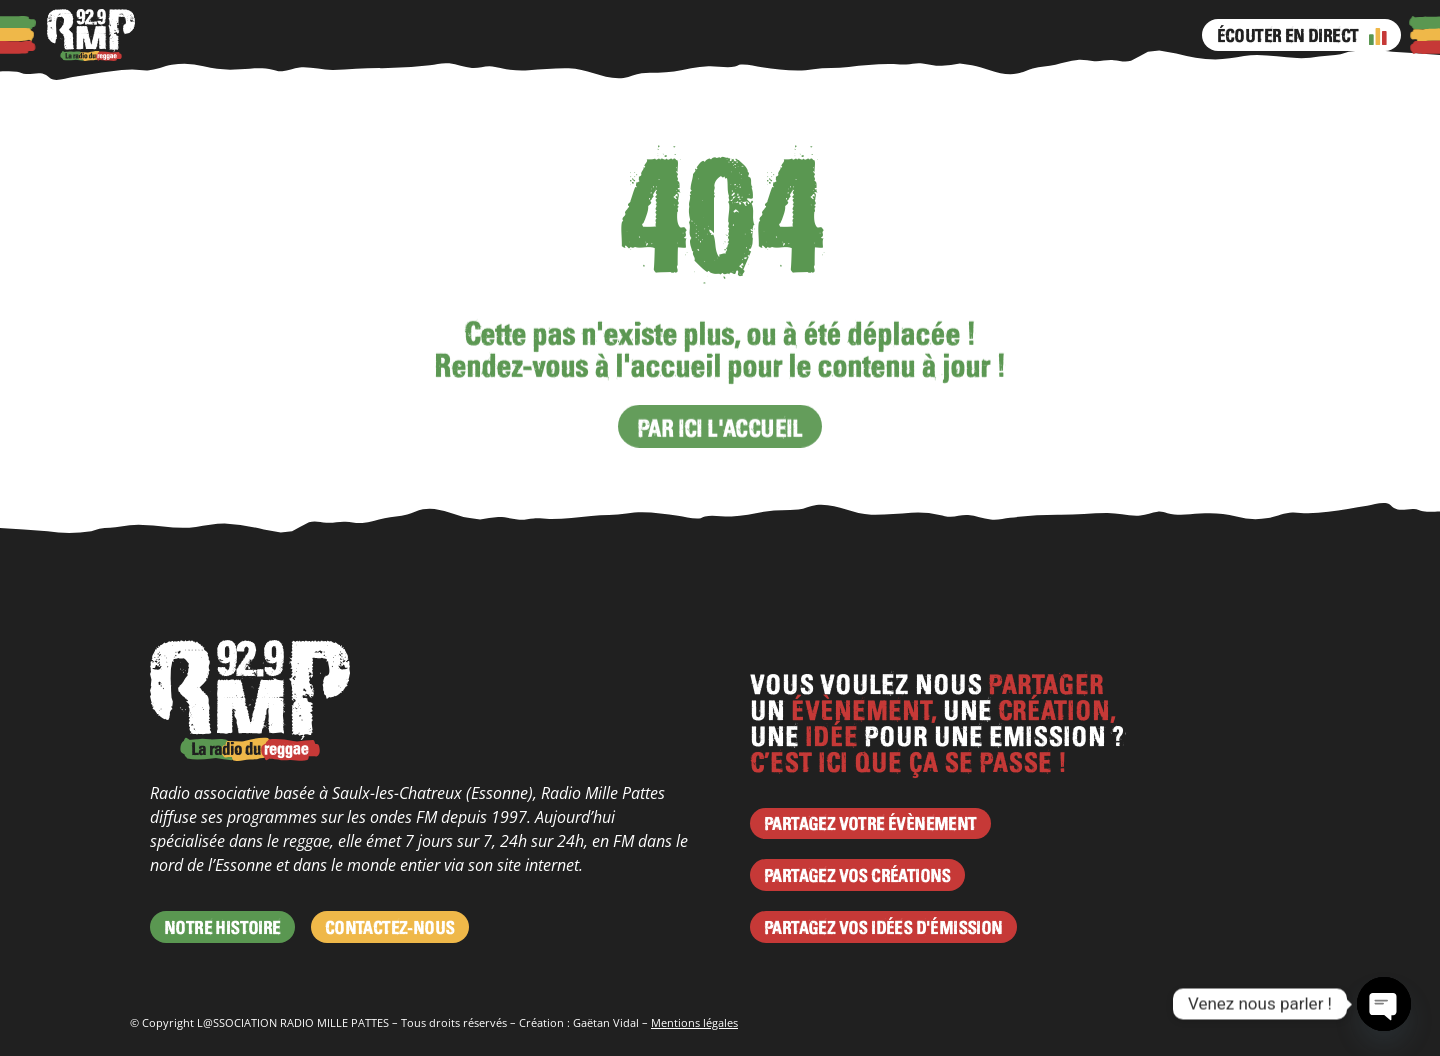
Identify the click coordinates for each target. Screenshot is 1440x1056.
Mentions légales (694, 1022)
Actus (359, 35)
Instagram (713, 35)
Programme (513, 35)
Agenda (424, 35)
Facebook (673, 35)
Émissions (612, 35)
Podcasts (289, 35)
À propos (207, 35)
